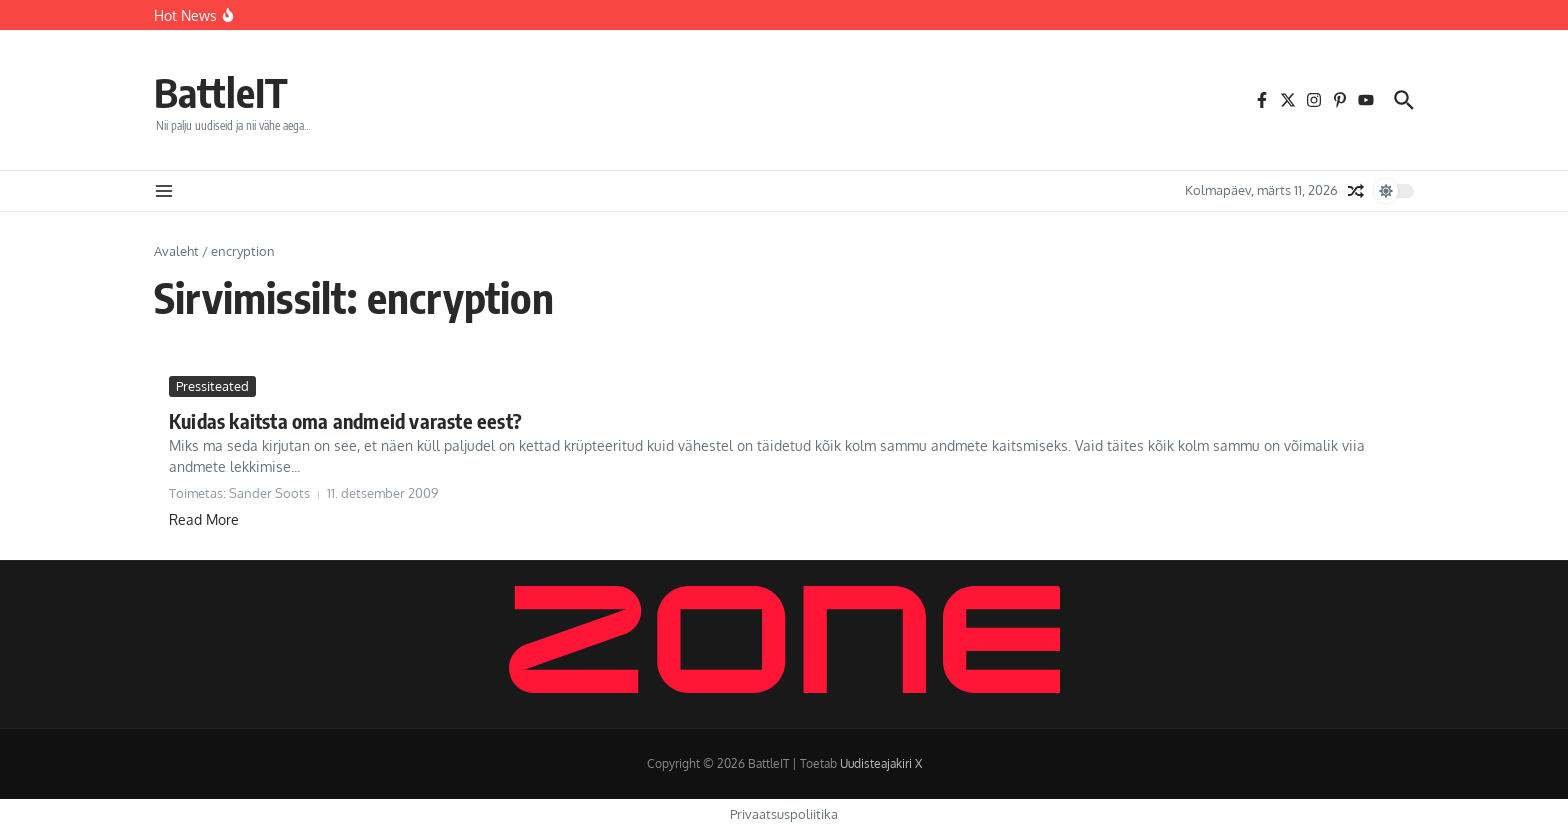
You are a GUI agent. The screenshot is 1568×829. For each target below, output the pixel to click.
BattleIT (221, 92)
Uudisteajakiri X (881, 763)
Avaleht (176, 251)
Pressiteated (212, 386)
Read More (204, 519)
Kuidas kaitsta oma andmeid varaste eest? (345, 420)
